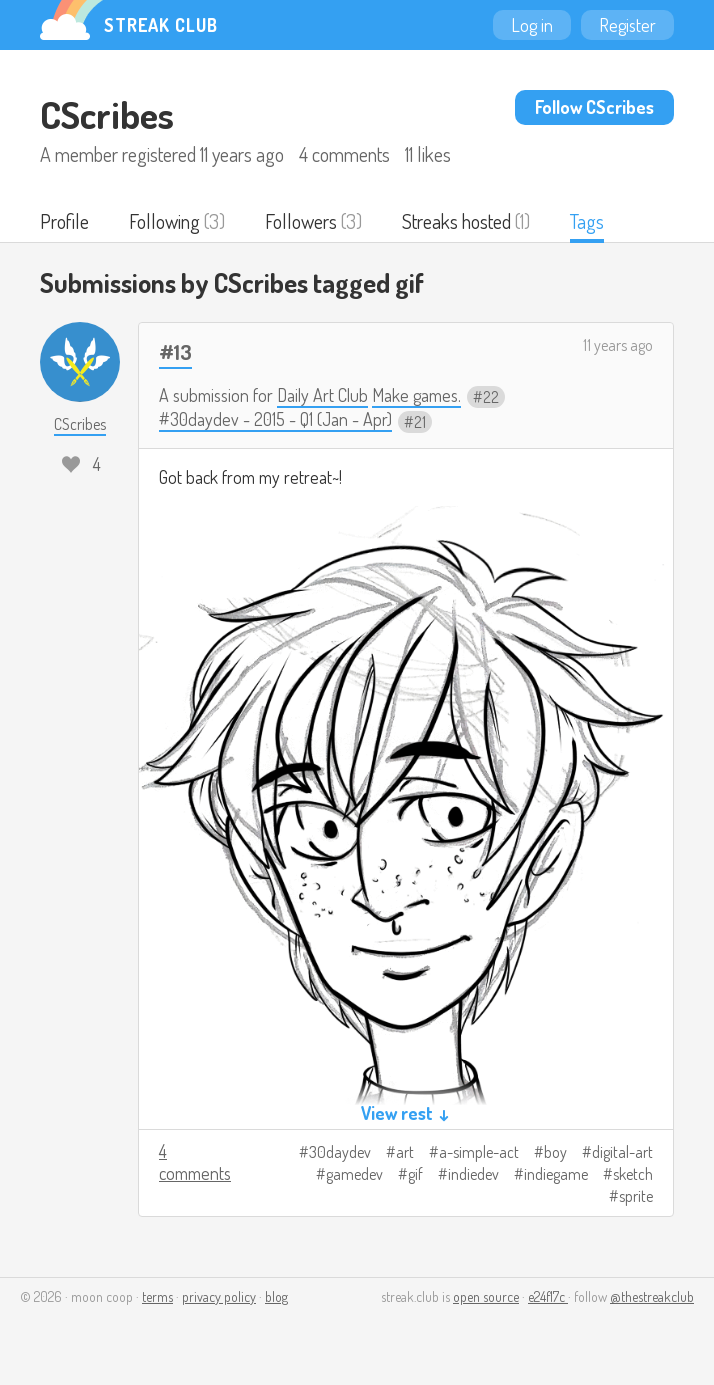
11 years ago (618, 345)
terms (157, 1296)
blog (276, 1296)
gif (415, 1174)
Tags (587, 221)
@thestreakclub (652, 1296)
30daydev (340, 1152)
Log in (532, 25)
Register (627, 25)
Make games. (416, 395)
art (405, 1152)
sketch (633, 1174)
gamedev (354, 1174)
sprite (636, 1196)
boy (555, 1152)
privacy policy (219, 1296)
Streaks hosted (456, 221)
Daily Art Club (322, 395)
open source (486, 1296)
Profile (64, 221)
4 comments (195, 1162)
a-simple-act (479, 1152)
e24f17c (548, 1296)
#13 (175, 351)
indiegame (556, 1174)
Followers (301, 221)
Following (164, 221)
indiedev (473, 1174)
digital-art (622, 1152)
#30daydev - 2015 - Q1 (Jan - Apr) (275, 419)
